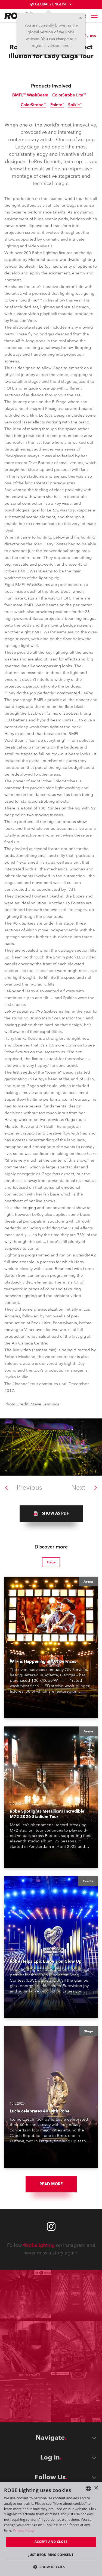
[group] (51, 1513)
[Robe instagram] (51, 2226)
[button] (51, 2567)
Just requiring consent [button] (50, 2554)
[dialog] (51, 2529)
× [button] (96, 2488)
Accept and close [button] (51, 2541)
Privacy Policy (24, 2530)
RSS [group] (89, 36)
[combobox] (88, 2488)
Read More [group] (51, 2184)
